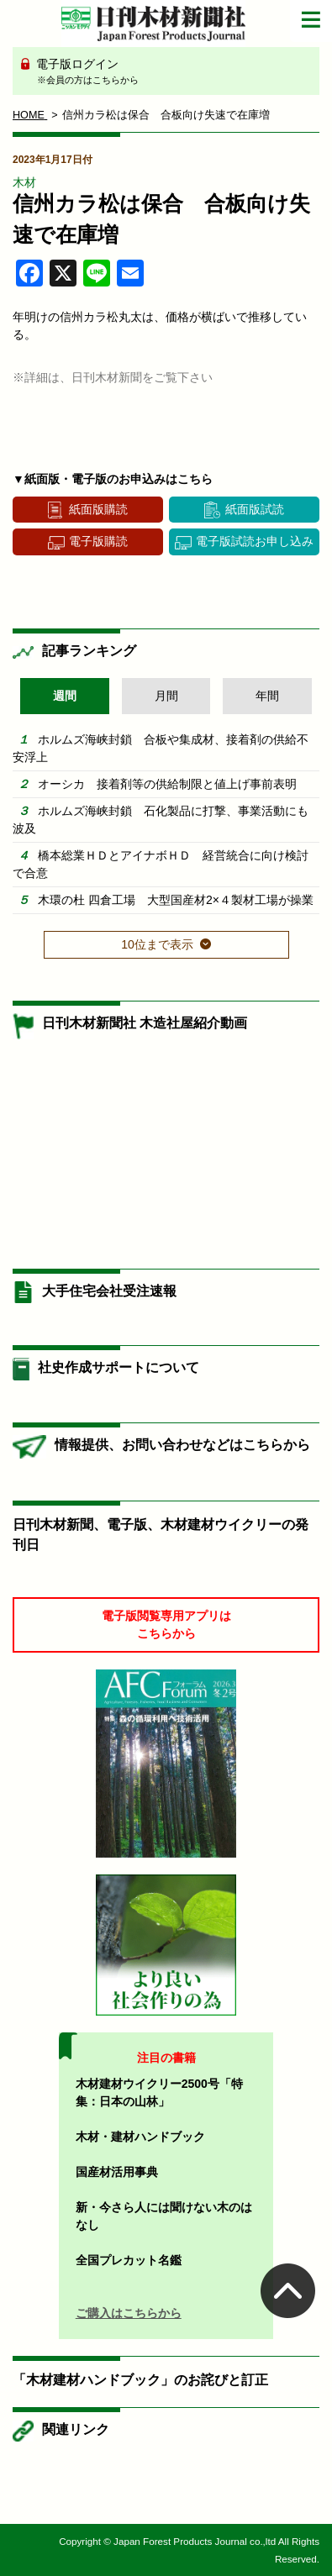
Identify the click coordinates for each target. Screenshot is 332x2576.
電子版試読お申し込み (255, 541)
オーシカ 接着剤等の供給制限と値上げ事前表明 (167, 784)
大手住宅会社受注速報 (109, 1291)
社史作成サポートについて (118, 1367)
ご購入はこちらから (129, 2313)
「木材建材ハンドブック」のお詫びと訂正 (140, 2380)
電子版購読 (98, 541)
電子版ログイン (172, 72)
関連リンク (75, 2429)
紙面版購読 (98, 509)
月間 (166, 695)
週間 (64, 695)
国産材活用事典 (117, 2172)
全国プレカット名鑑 (129, 2260)
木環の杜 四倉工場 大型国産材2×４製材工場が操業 (176, 900)
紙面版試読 (254, 509)
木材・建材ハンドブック (140, 2136)
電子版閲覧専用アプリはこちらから (166, 1624)
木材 (24, 182)
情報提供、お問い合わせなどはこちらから (182, 1445)
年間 (267, 695)
